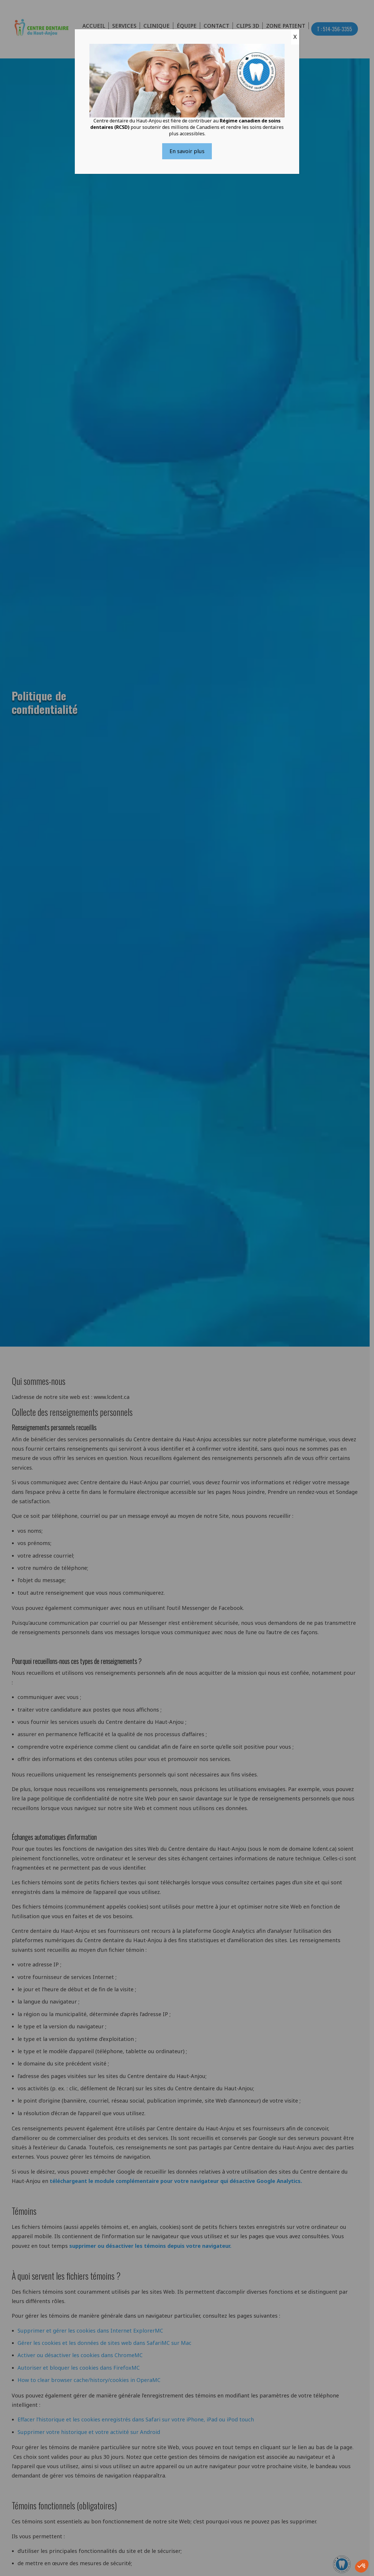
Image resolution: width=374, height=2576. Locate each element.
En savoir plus (187, 151)
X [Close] (295, 37)
